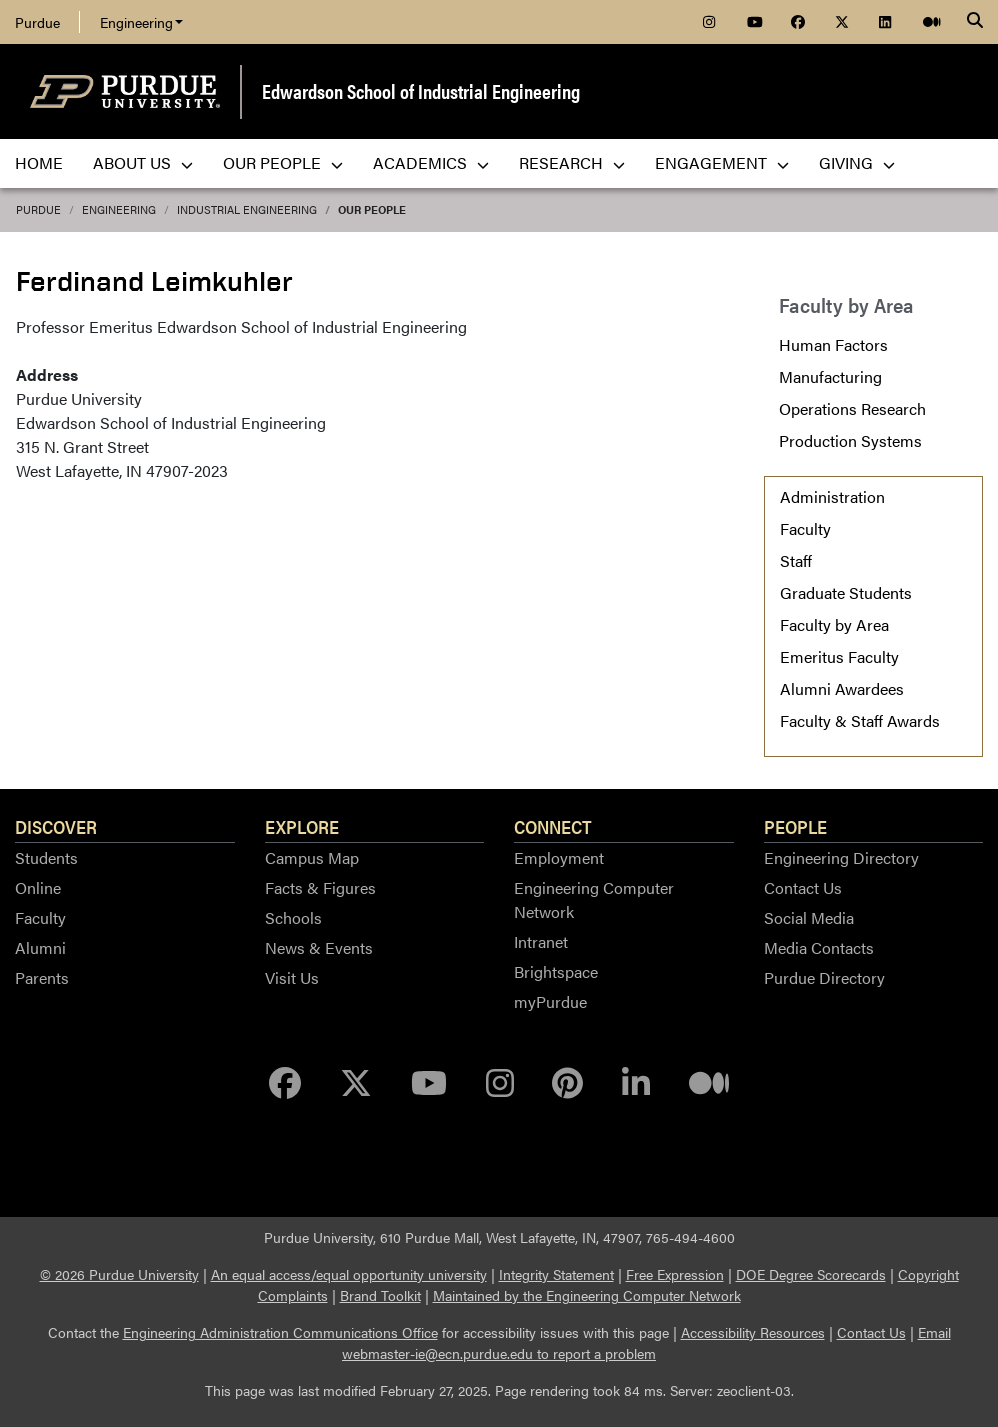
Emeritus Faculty (839, 656)
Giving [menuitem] (857, 162)
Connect (553, 826)
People (795, 826)
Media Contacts (819, 947)
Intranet (541, 941)
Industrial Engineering (247, 209)
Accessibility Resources (753, 1332)
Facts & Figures (320, 887)
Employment (559, 857)
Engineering (141, 22)
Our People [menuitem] (283, 162)
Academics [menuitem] (431, 162)
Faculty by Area (834, 624)
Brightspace (556, 971)
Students (46, 857)
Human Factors (833, 344)
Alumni (40, 947)
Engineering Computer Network (594, 899)
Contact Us (803, 887)
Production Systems (850, 440)
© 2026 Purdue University (119, 1274)
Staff (796, 560)
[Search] (975, 22)
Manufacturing (830, 376)
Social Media (809, 917)
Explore (302, 826)
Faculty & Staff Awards (860, 720)
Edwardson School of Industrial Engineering (421, 90)
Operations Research (852, 408)
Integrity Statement (556, 1274)
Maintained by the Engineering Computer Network (587, 1295)
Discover (56, 826)
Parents (42, 977)
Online (38, 887)
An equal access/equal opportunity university (349, 1274)
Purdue (37, 22)
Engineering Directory (841, 857)
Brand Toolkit (380, 1295)
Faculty (805, 528)
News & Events (319, 947)
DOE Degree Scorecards (811, 1274)
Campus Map (312, 857)
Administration (832, 496)
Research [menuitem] (572, 162)
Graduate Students (846, 592)
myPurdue (550, 1001)
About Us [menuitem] (143, 162)
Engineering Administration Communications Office (280, 1332)
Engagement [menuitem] (722, 162)
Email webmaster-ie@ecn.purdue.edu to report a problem (646, 1342)
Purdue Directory (824, 977)
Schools (293, 917)
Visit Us (292, 977)
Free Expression (675, 1274)
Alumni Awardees (842, 688)
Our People (372, 209)
